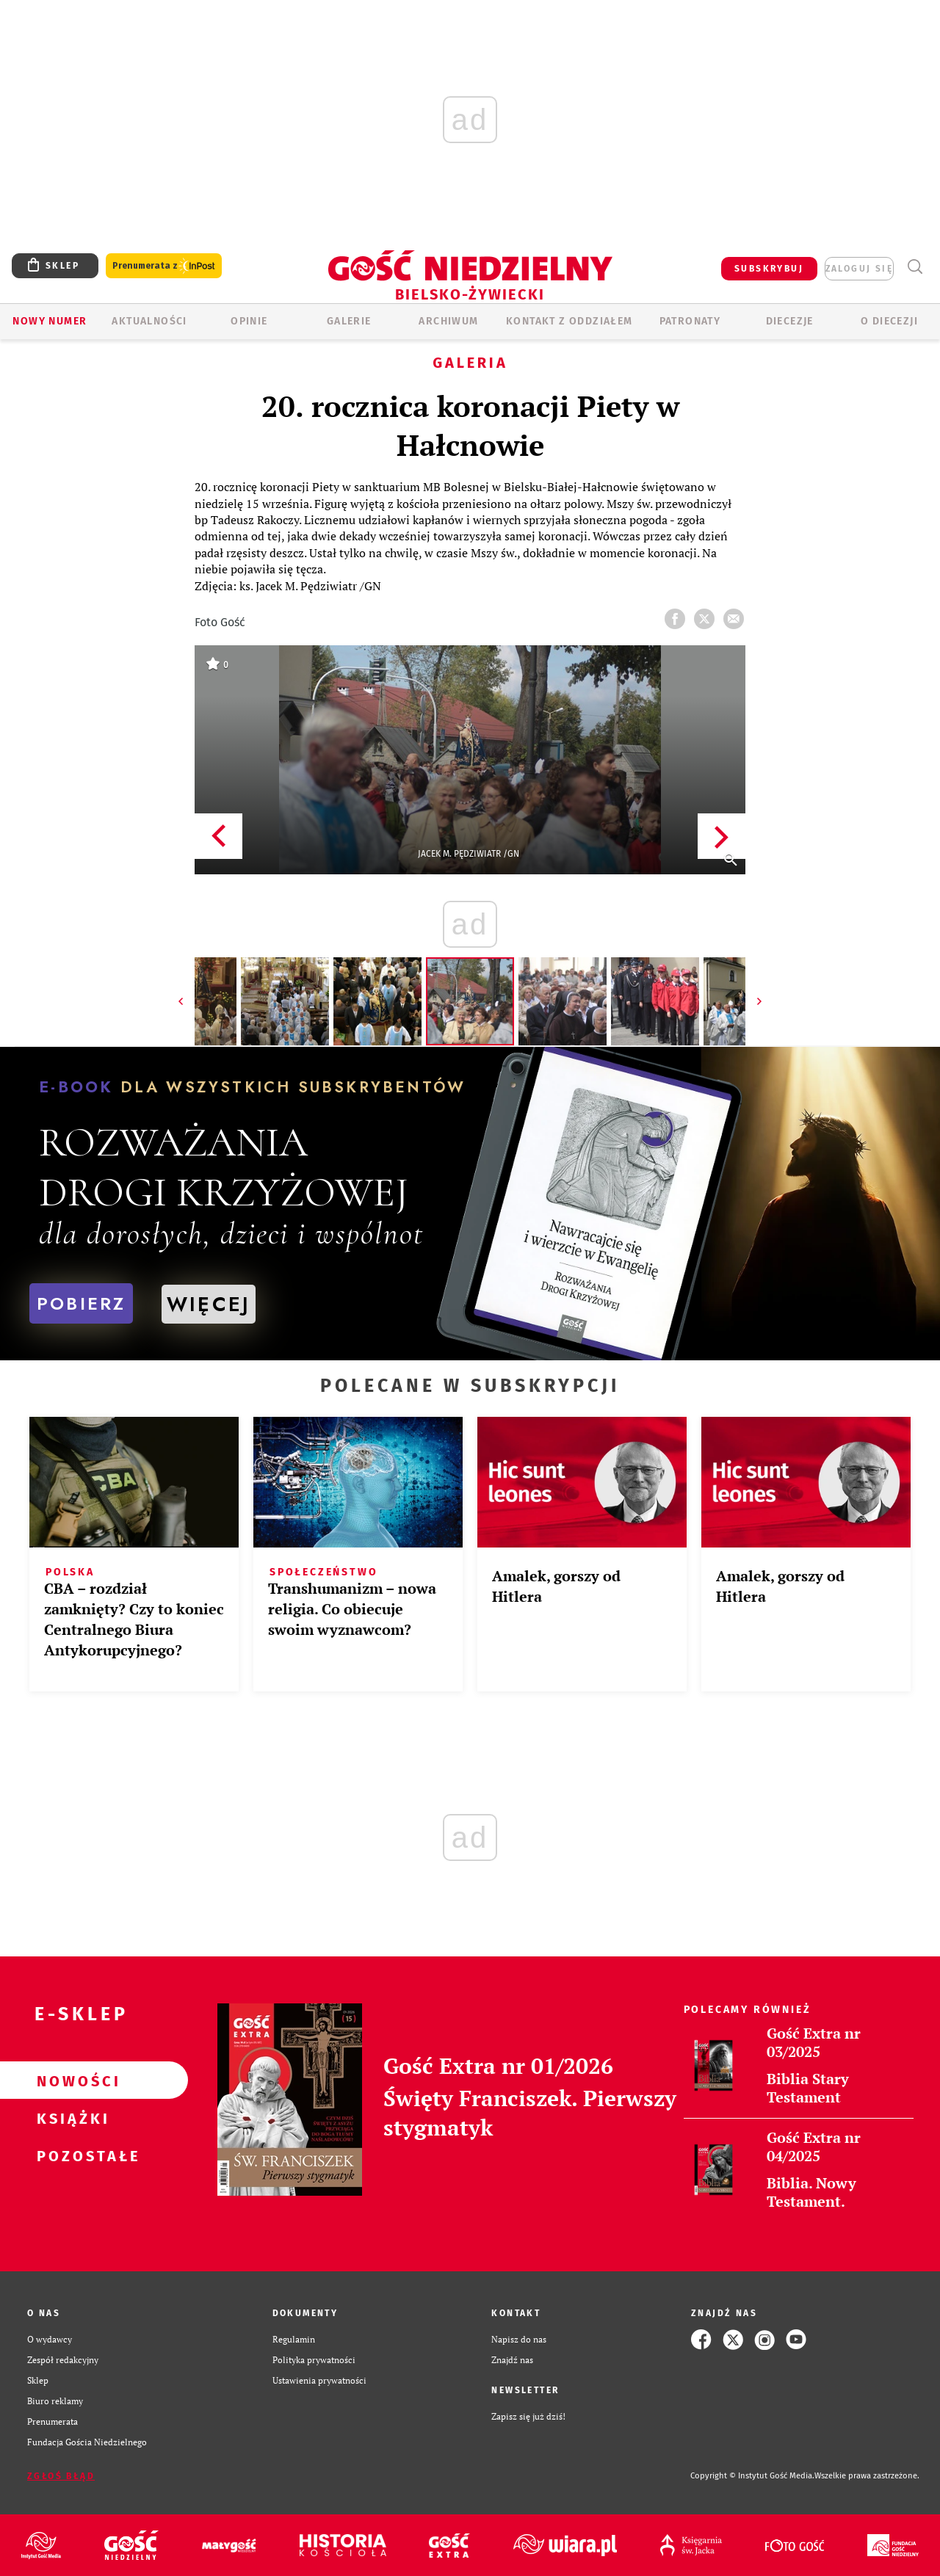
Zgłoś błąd (61, 2476)
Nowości (70, 2080)
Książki (70, 2118)
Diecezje (790, 321)
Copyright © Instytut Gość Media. (752, 2476)
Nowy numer (49, 321)
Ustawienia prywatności (319, 2380)
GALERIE (349, 321)
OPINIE (249, 321)
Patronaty (690, 321)
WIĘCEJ (208, 1304)
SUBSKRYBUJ (768, 269)
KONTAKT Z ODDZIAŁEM (569, 321)
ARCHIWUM (448, 321)
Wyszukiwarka (914, 266)
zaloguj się (859, 269)
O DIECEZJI (889, 321)
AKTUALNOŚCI (149, 321)
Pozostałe (70, 2155)
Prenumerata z (163, 266)
